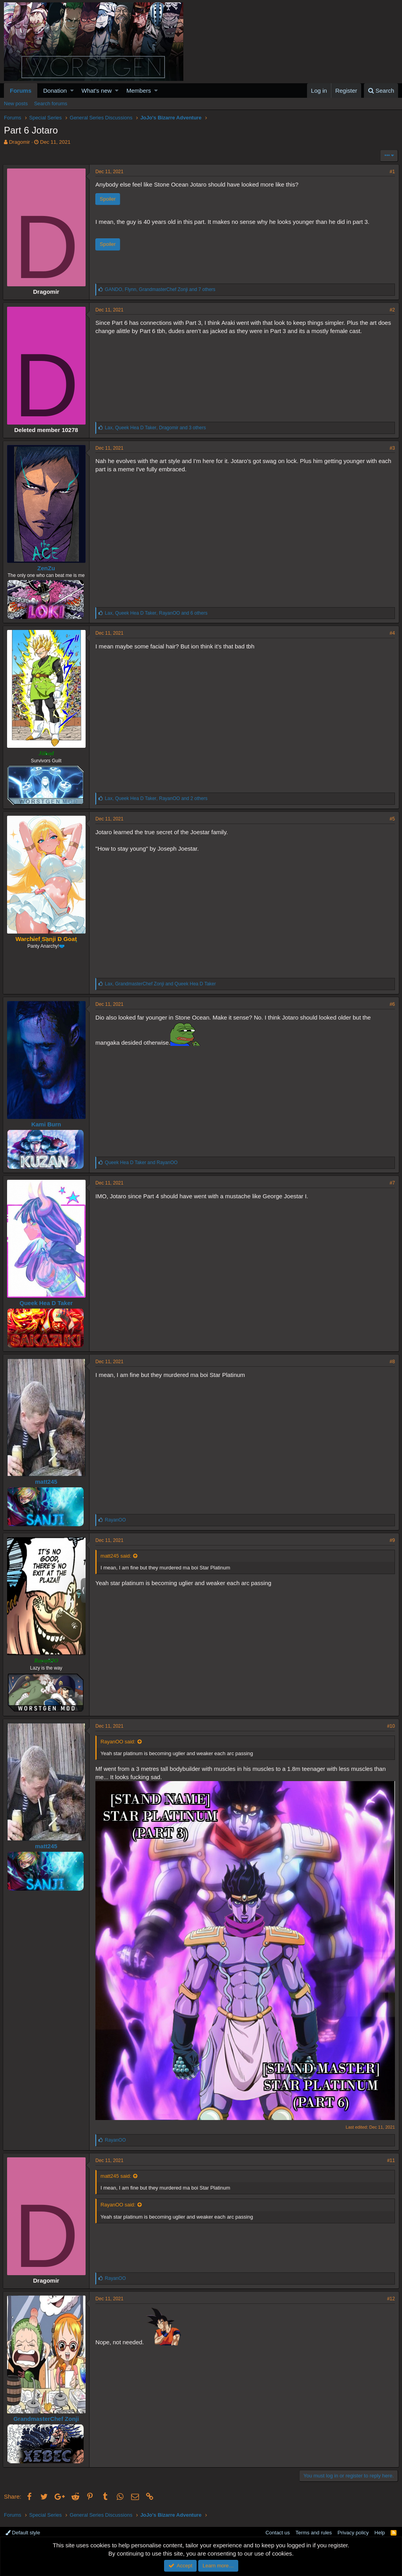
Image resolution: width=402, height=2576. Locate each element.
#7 (391, 1183)
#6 (391, 1004)
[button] (72, 90)
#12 (390, 2296)
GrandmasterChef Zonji (47, 2416)
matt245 (47, 1481)
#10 (390, 1726)
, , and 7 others (161, 289)
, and (161, 984)
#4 (391, 633)
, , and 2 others (157, 798)
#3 (391, 448)
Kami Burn (47, 1124)
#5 (391, 819)
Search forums (51, 103)
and (142, 1162)
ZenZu (47, 568)
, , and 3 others (156, 427)
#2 (391, 310)
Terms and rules (314, 2530)
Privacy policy (353, 2530)
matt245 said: (117, 1556)
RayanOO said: (119, 1742)
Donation (55, 90)
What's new (97, 90)
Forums (20, 90)
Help (380, 2530)
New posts (16, 103)
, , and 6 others (157, 613)
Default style (22, 2530)
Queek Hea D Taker (47, 1303)
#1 (391, 171)
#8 (391, 1361)
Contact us (277, 2530)
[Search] (381, 90)
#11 (390, 2157)
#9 (391, 1540)
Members (138, 90)
